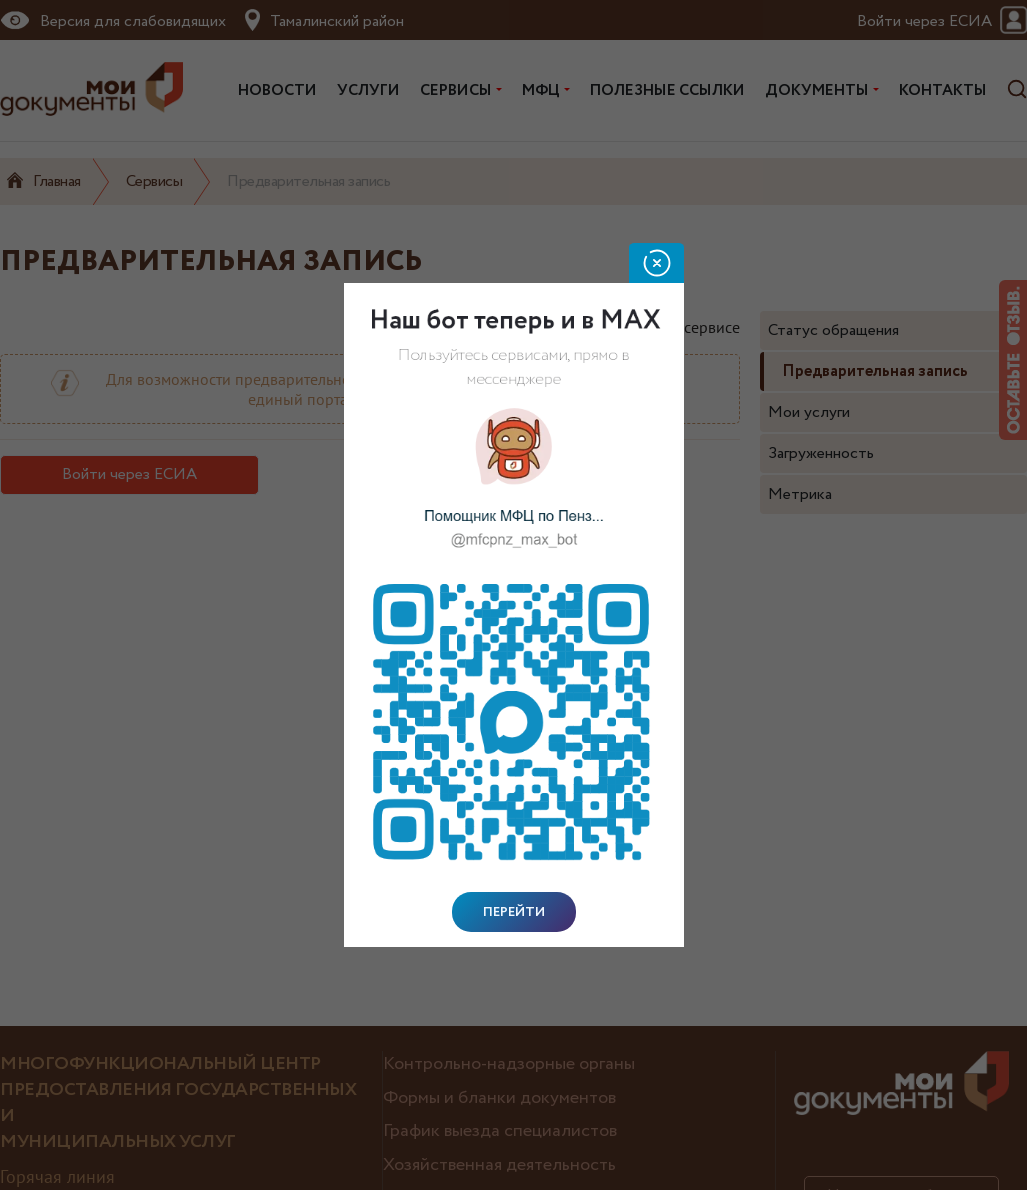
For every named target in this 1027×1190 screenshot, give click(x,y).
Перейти (514, 912)
